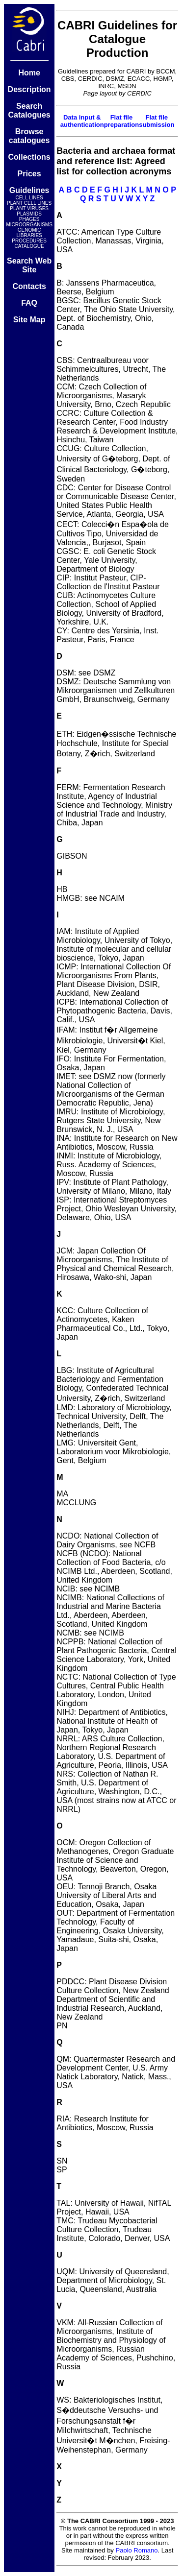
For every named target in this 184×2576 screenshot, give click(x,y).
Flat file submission (156, 121)
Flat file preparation (121, 121)
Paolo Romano (137, 2550)
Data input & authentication (82, 121)
